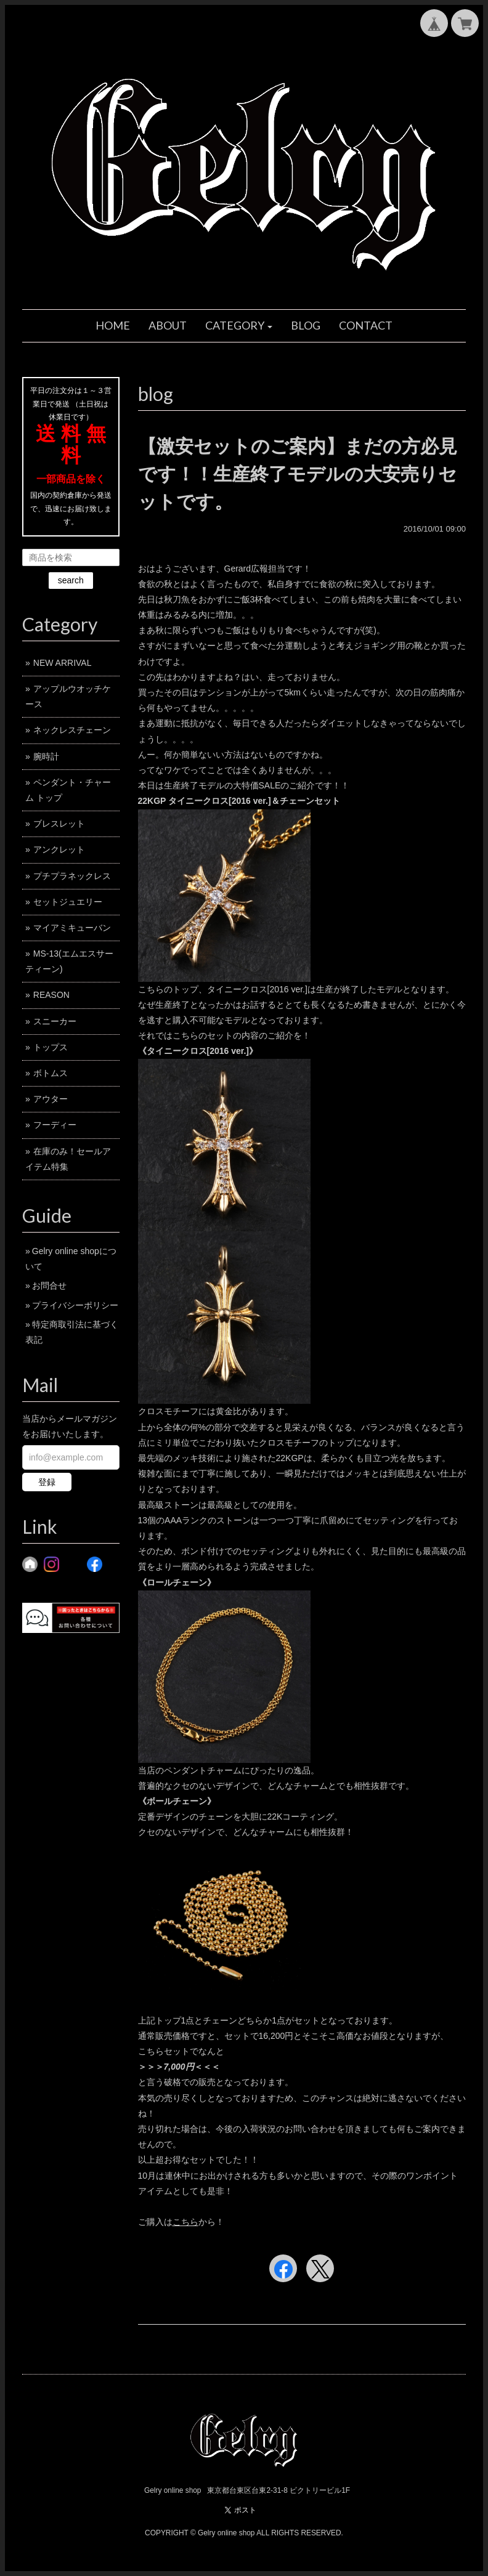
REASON (51, 995)
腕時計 (46, 756)
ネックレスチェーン (72, 730)
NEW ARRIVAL (62, 663)
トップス (50, 1047)
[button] (239, 326)
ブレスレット (59, 823)
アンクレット (59, 849)
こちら (185, 2222)
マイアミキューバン (72, 928)
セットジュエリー (67, 902)
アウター (50, 1099)
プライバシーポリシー (75, 1305)
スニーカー (54, 1021)
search (71, 580)
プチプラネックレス (72, 876)
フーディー (54, 1125)
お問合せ (49, 1285)
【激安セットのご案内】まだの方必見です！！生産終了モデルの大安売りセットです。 (297, 474)
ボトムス (50, 1073)
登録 (46, 1482)
